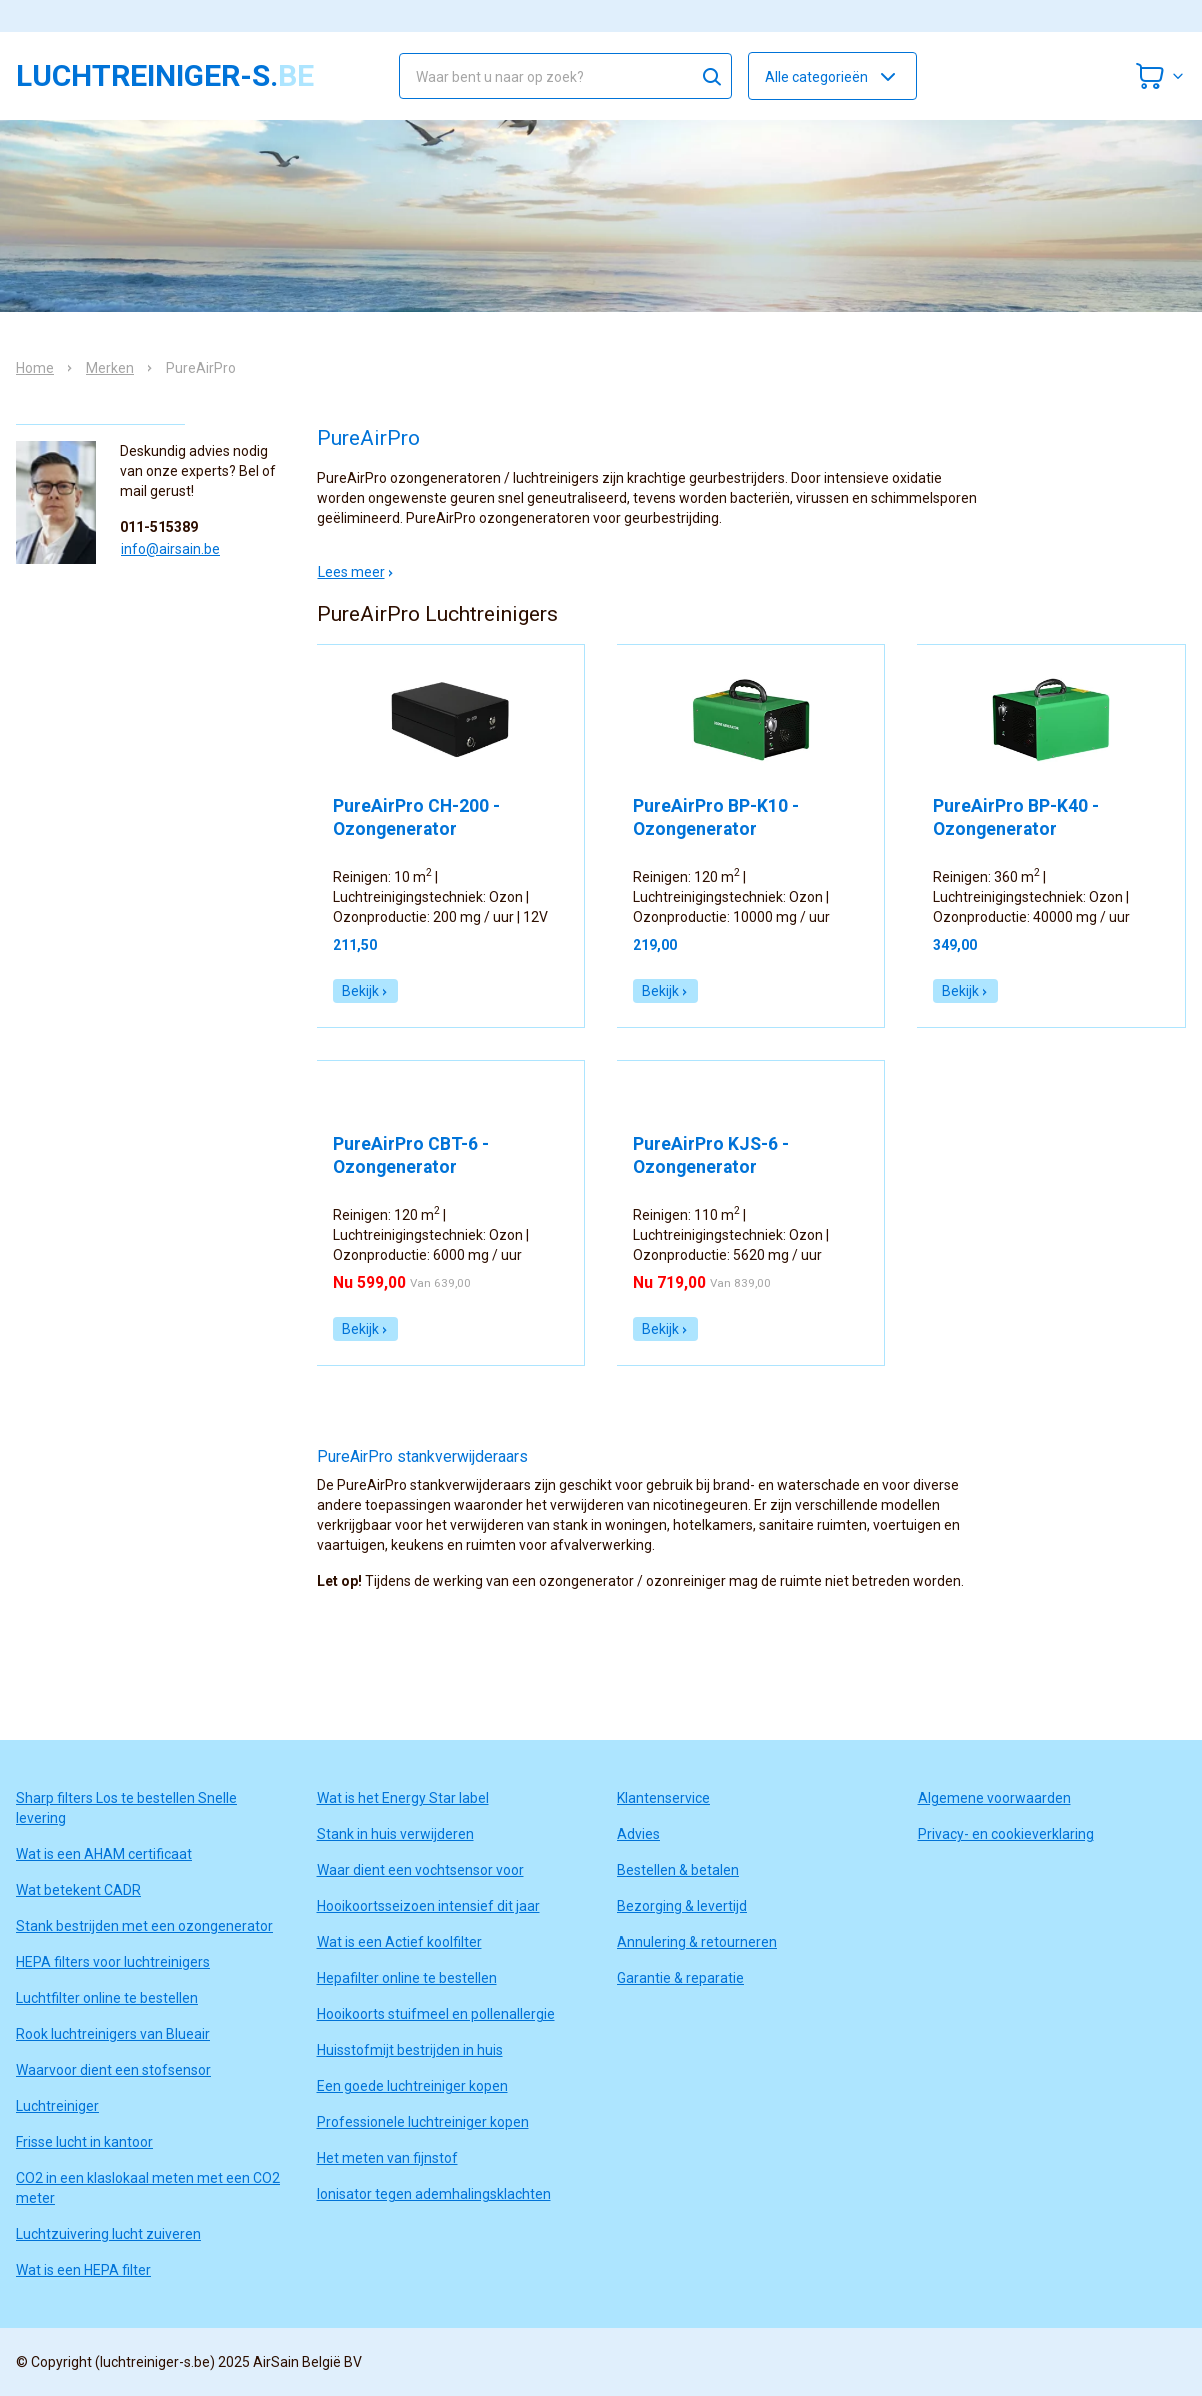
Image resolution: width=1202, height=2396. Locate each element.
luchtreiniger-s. (165, 76)
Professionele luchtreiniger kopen (423, 2122)
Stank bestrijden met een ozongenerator (144, 1926)
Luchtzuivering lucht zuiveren (108, 2234)
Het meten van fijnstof (387, 2158)
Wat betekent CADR (78, 1890)
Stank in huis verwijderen (395, 1834)
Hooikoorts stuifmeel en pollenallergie (436, 2014)
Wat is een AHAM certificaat (104, 1854)
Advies (638, 1834)
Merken (110, 368)
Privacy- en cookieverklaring (1006, 1834)
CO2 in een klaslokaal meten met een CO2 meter (148, 2188)
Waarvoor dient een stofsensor (113, 2070)
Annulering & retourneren (697, 1942)
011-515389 (159, 527)
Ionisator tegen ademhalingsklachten (434, 2194)
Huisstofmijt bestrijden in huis (410, 2050)
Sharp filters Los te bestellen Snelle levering (126, 1808)
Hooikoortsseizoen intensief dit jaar (428, 1906)
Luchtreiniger (57, 2106)
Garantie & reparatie (680, 1978)
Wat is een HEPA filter (83, 2270)
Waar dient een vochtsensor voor (420, 1870)
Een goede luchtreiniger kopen (412, 2086)
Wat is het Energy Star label (403, 1798)
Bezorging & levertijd (682, 1906)
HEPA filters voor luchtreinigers (113, 1962)
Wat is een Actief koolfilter (399, 1942)
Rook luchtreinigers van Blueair (113, 2034)
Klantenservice (663, 1798)
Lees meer (356, 572)
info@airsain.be (170, 549)
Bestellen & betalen (678, 1870)
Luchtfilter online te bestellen (107, 1998)
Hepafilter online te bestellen (407, 1978)
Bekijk (365, 991)
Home (35, 368)
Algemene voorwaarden (994, 1798)
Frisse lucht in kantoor (84, 2142)
